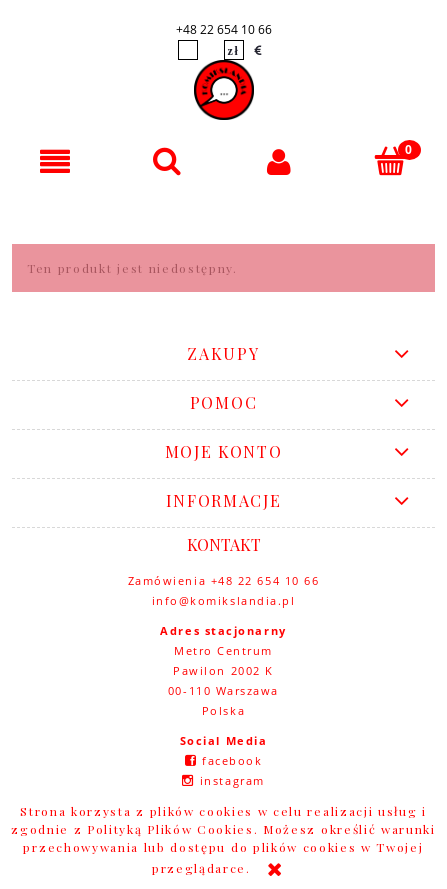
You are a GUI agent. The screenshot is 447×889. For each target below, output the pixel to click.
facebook (232, 760)
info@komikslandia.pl (224, 600)
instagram (232, 780)
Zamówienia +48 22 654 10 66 (224, 580)
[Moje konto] (280, 161)
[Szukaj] (168, 160)
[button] (56, 161)
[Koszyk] (391, 160)
